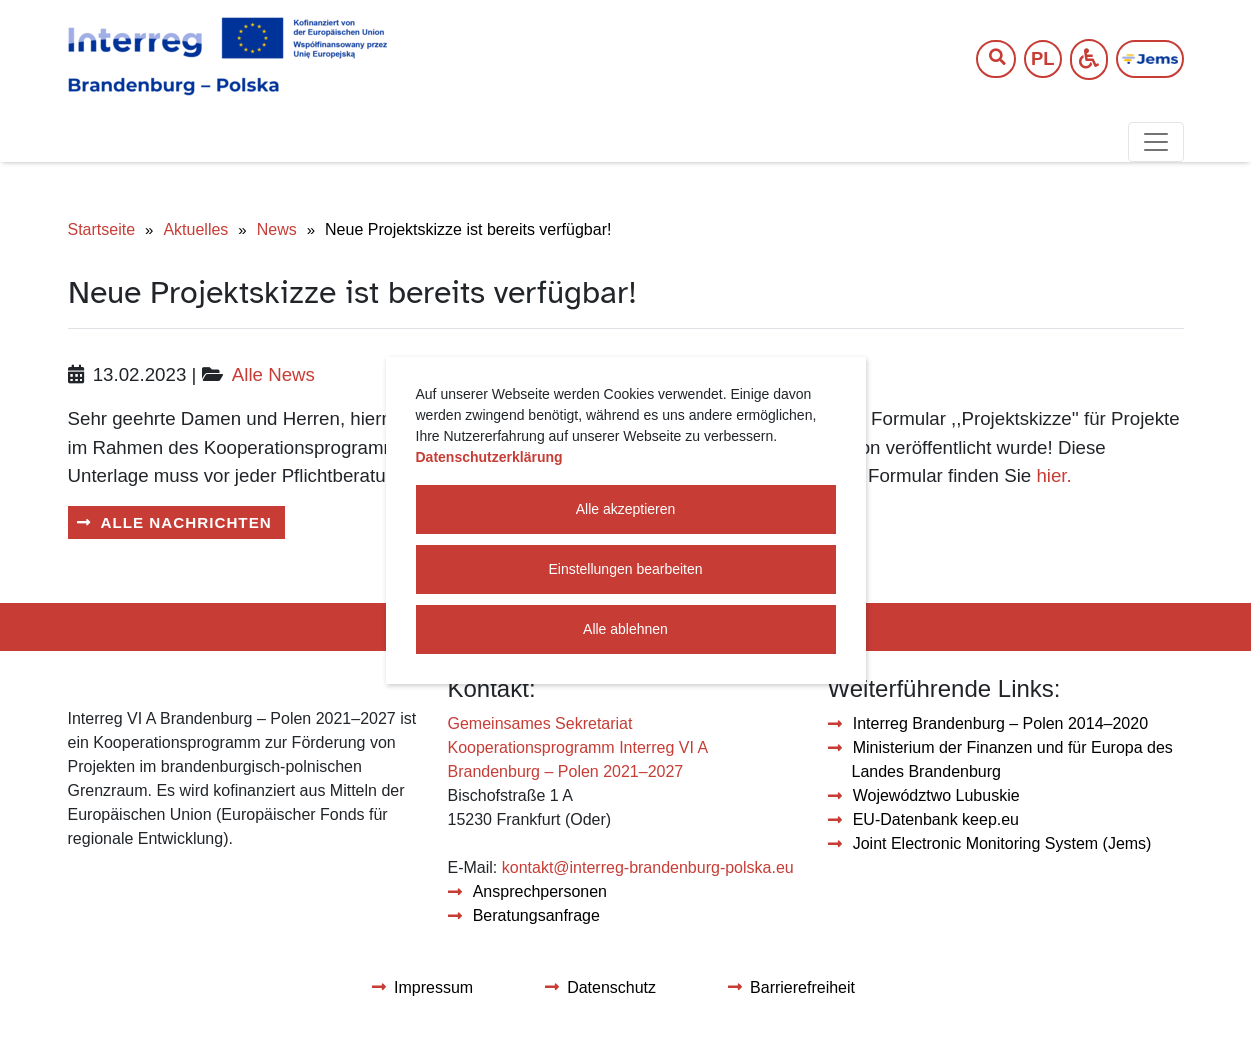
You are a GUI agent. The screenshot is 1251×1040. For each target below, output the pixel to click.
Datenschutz (611, 987)
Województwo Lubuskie (936, 795)
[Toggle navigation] (1156, 142)
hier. (1053, 475)
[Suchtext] (986, 59)
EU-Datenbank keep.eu (936, 819)
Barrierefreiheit (802, 987)
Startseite (102, 229)
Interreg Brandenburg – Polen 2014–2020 (1000, 723)
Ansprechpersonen (540, 891)
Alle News (273, 374)
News (277, 229)
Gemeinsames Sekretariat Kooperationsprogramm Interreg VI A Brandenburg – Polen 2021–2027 (578, 747)
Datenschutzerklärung (489, 457)
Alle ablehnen (625, 629)
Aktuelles (195, 229)
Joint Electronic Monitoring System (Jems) (1002, 843)
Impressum (433, 987)
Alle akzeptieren (626, 509)
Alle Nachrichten (186, 522)
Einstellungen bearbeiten (625, 569)
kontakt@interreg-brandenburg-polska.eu (648, 867)
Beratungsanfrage (536, 915)
